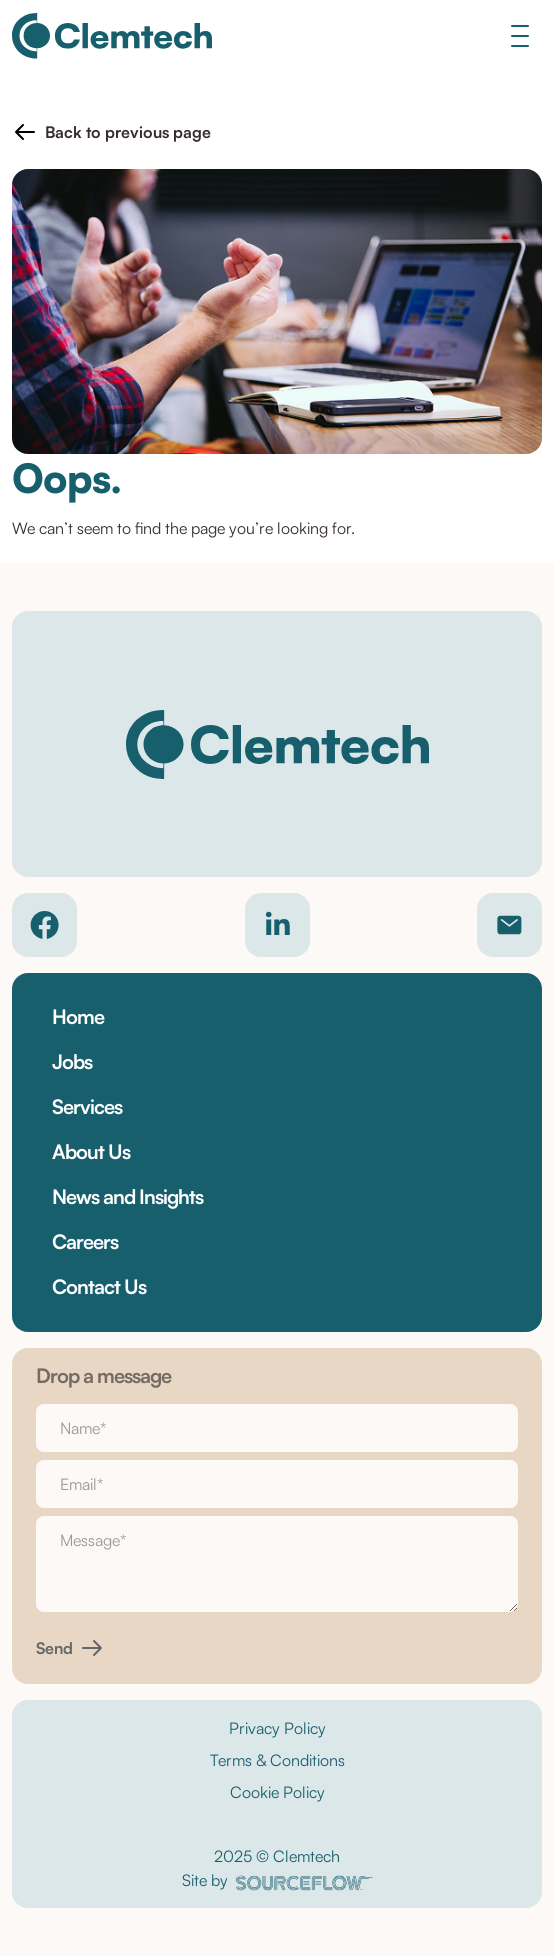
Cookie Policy (277, 1792)
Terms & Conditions (277, 1760)
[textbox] (277, 1428)
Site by (277, 1880)
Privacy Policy (277, 1728)
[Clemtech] (112, 36)
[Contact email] (509, 925)
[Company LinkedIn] (277, 925)
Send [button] (54, 1648)
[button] (112, 132)
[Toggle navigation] (519, 35)
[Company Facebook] (44, 925)
